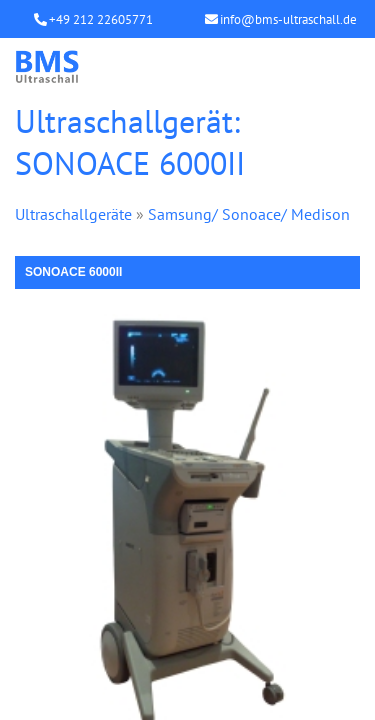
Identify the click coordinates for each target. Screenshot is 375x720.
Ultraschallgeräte (73, 214)
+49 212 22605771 (101, 19)
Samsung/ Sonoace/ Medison (249, 214)
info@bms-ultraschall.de (288, 19)
